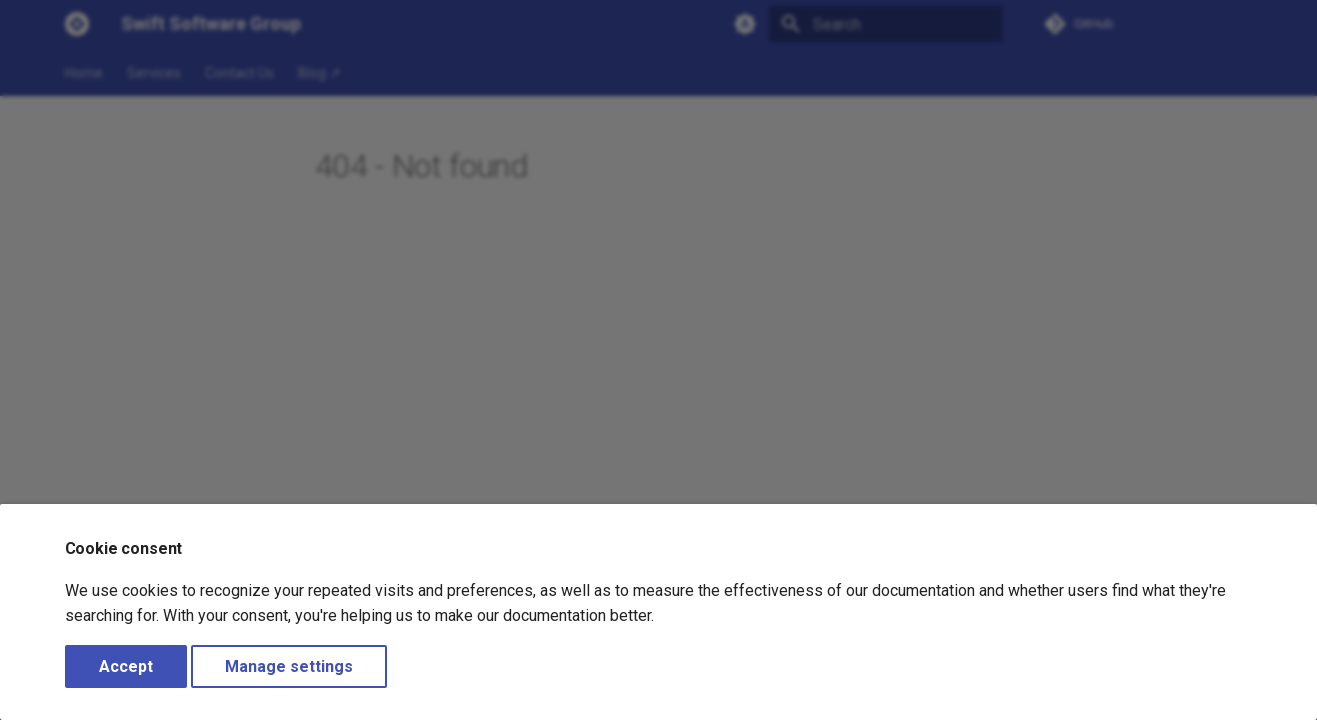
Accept (126, 666)
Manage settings (289, 666)
